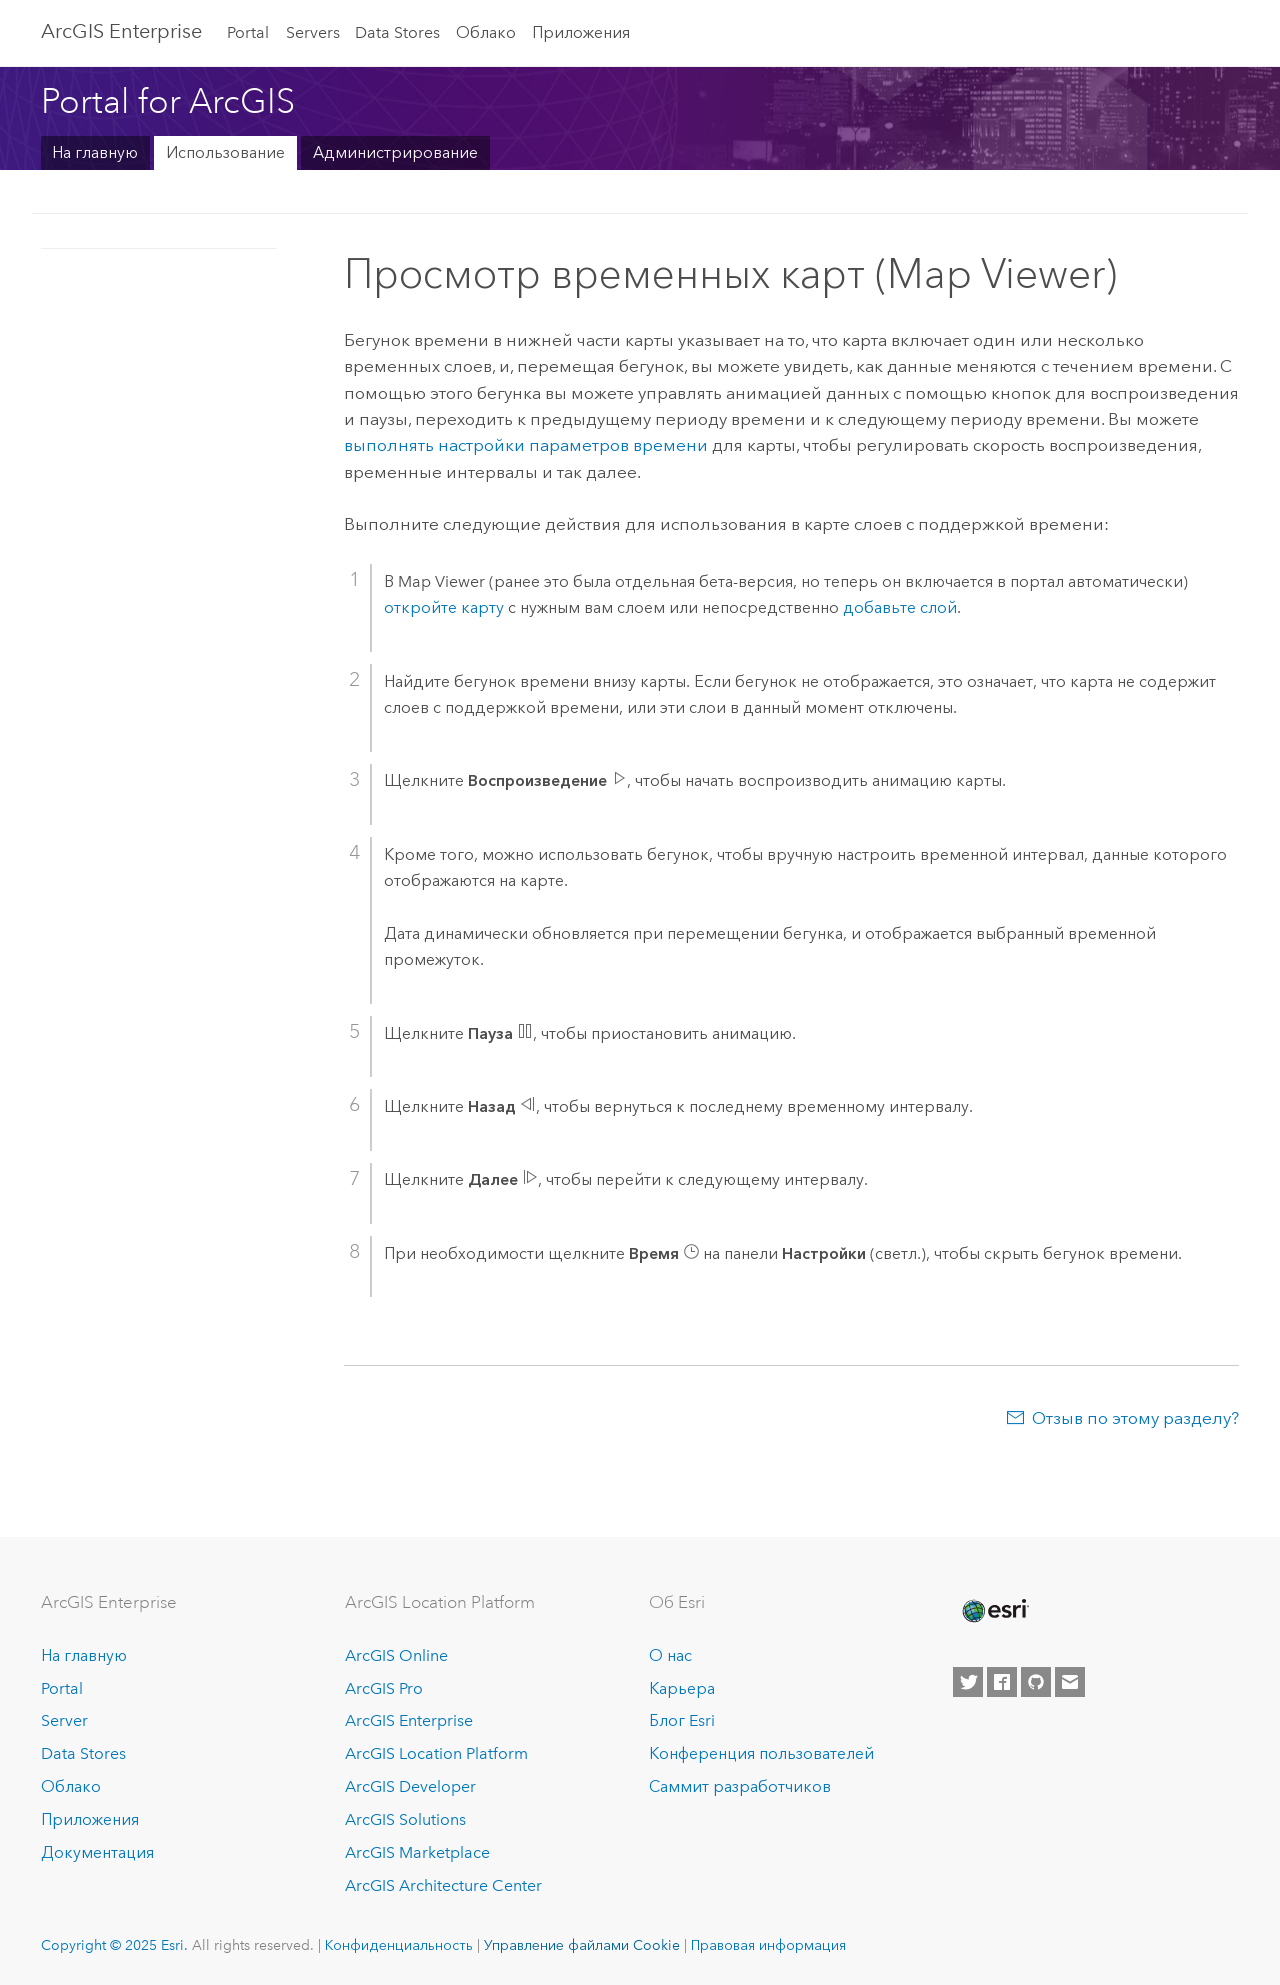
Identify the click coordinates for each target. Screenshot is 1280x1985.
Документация (97, 1852)
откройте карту (444, 607)
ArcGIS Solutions (405, 1819)
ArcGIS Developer (410, 1786)
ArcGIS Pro (384, 1688)
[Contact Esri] (1070, 1682)
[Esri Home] (994, 1611)
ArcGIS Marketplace (417, 1852)
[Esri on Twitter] (968, 1682)
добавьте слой (900, 607)
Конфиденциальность (399, 1945)
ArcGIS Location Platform (436, 1753)
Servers (313, 32)
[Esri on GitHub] (1036, 1682)
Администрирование (395, 152)
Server (64, 1720)
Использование (225, 152)
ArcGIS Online (396, 1655)
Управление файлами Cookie (582, 1945)
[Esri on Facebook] (1002, 1682)
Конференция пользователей (761, 1753)
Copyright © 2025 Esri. (114, 1945)
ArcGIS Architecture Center (443, 1885)
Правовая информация (768, 1945)
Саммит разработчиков (740, 1786)
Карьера (682, 1688)
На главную (95, 152)
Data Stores (397, 32)
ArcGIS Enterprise (121, 31)
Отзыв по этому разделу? (1135, 1418)
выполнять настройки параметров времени (526, 445)
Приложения (581, 32)
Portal (248, 32)
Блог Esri (682, 1720)
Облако (486, 32)
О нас (670, 1655)
